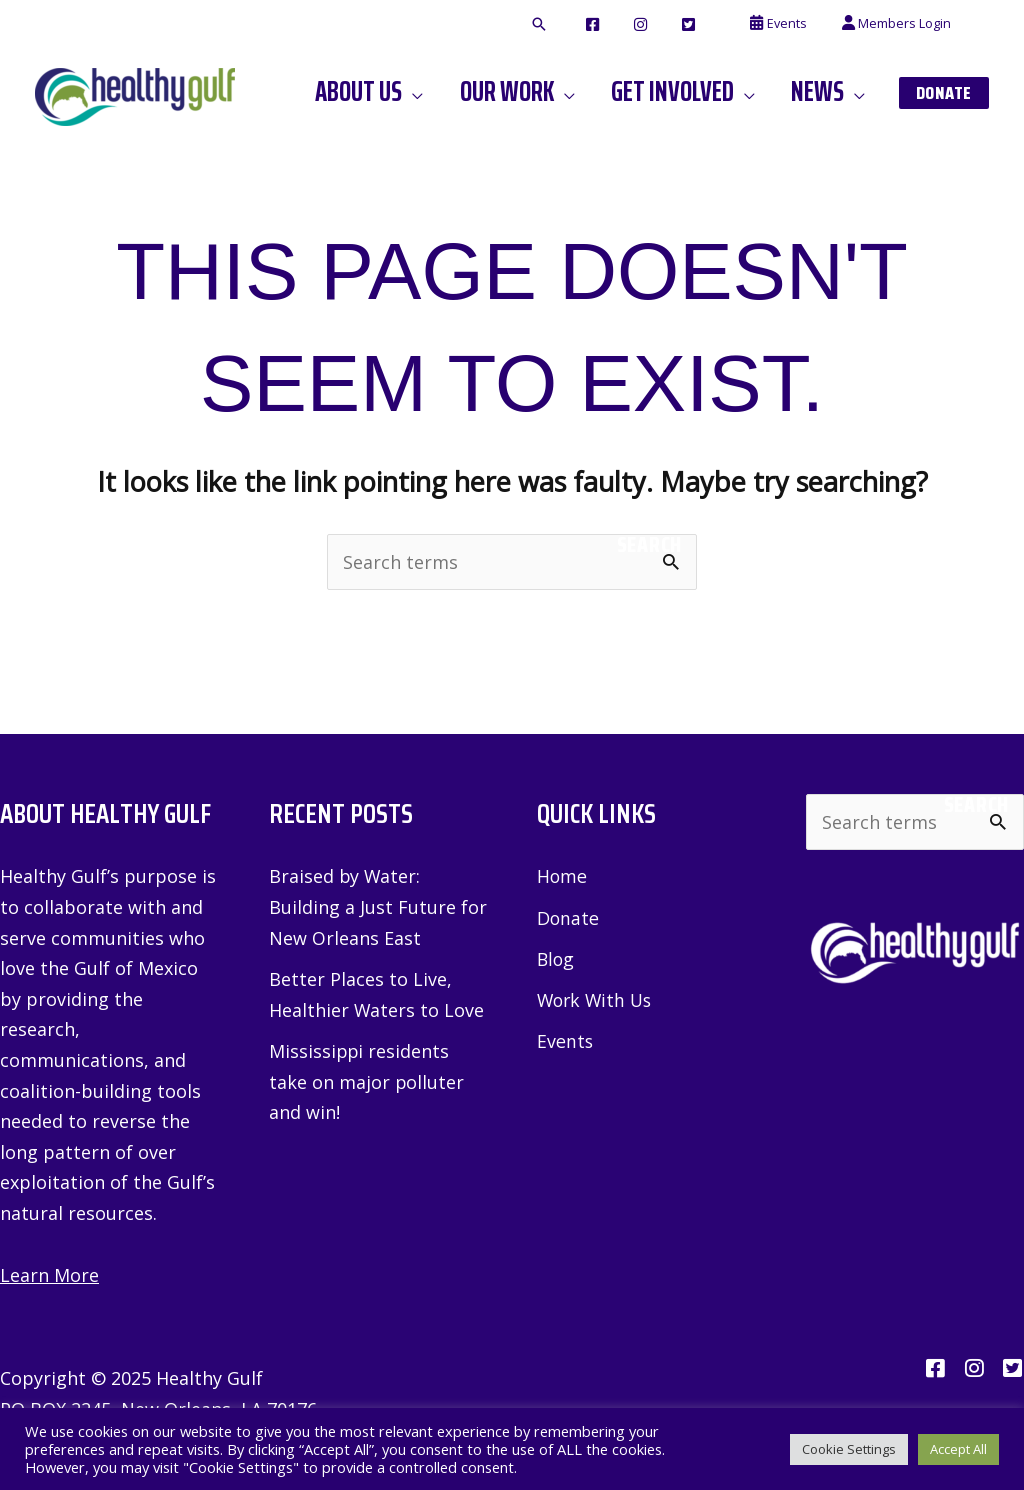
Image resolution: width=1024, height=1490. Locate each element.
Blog (556, 959)
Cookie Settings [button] (849, 1449)
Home (562, 877)
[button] (589, 25)
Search (649, 545)
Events (565, 1042)
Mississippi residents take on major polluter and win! (367, 1081)
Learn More (49, 1275)
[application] (448, 92)
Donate (568, 918)
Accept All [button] (958, 1449)
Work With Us (597, 1001)
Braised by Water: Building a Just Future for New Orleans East (378, 907)
